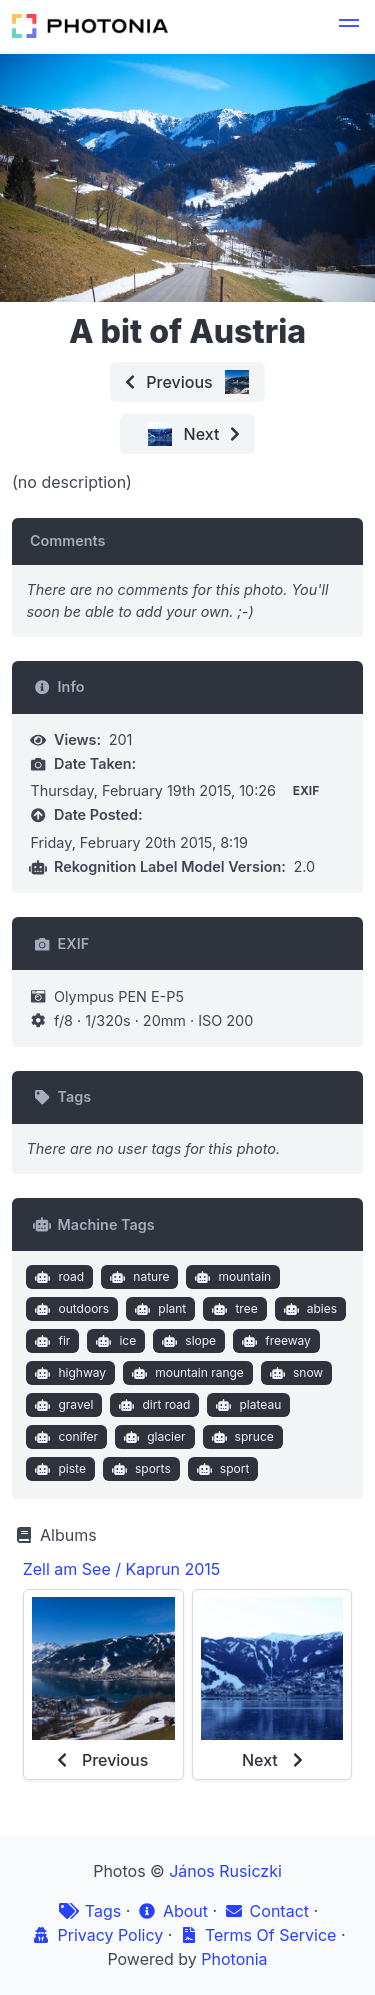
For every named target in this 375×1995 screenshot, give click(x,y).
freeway (274, 1341)
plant (159, 1309)
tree (233, 1309)
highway (68, 1373)
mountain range (186, 1373)
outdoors (70, 1309)
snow (294, 1373)
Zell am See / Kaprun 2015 (122, 1569)
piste (58, 1469)
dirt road (153, 1405)
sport (220, 1469)
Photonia (234, 1959)
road (57, 1277)
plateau (246, 1405)
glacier (153, 1437)
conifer (64, 1437)
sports (138, 1469)
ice (114, 1341)
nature (138, 1277)
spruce (240, 1437)
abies (308, 1309)
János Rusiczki (225, 1871)
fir (50, 1341)
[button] (349, 26)
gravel (62, 1405)
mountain (231, 1277)
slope (187, 1341)
